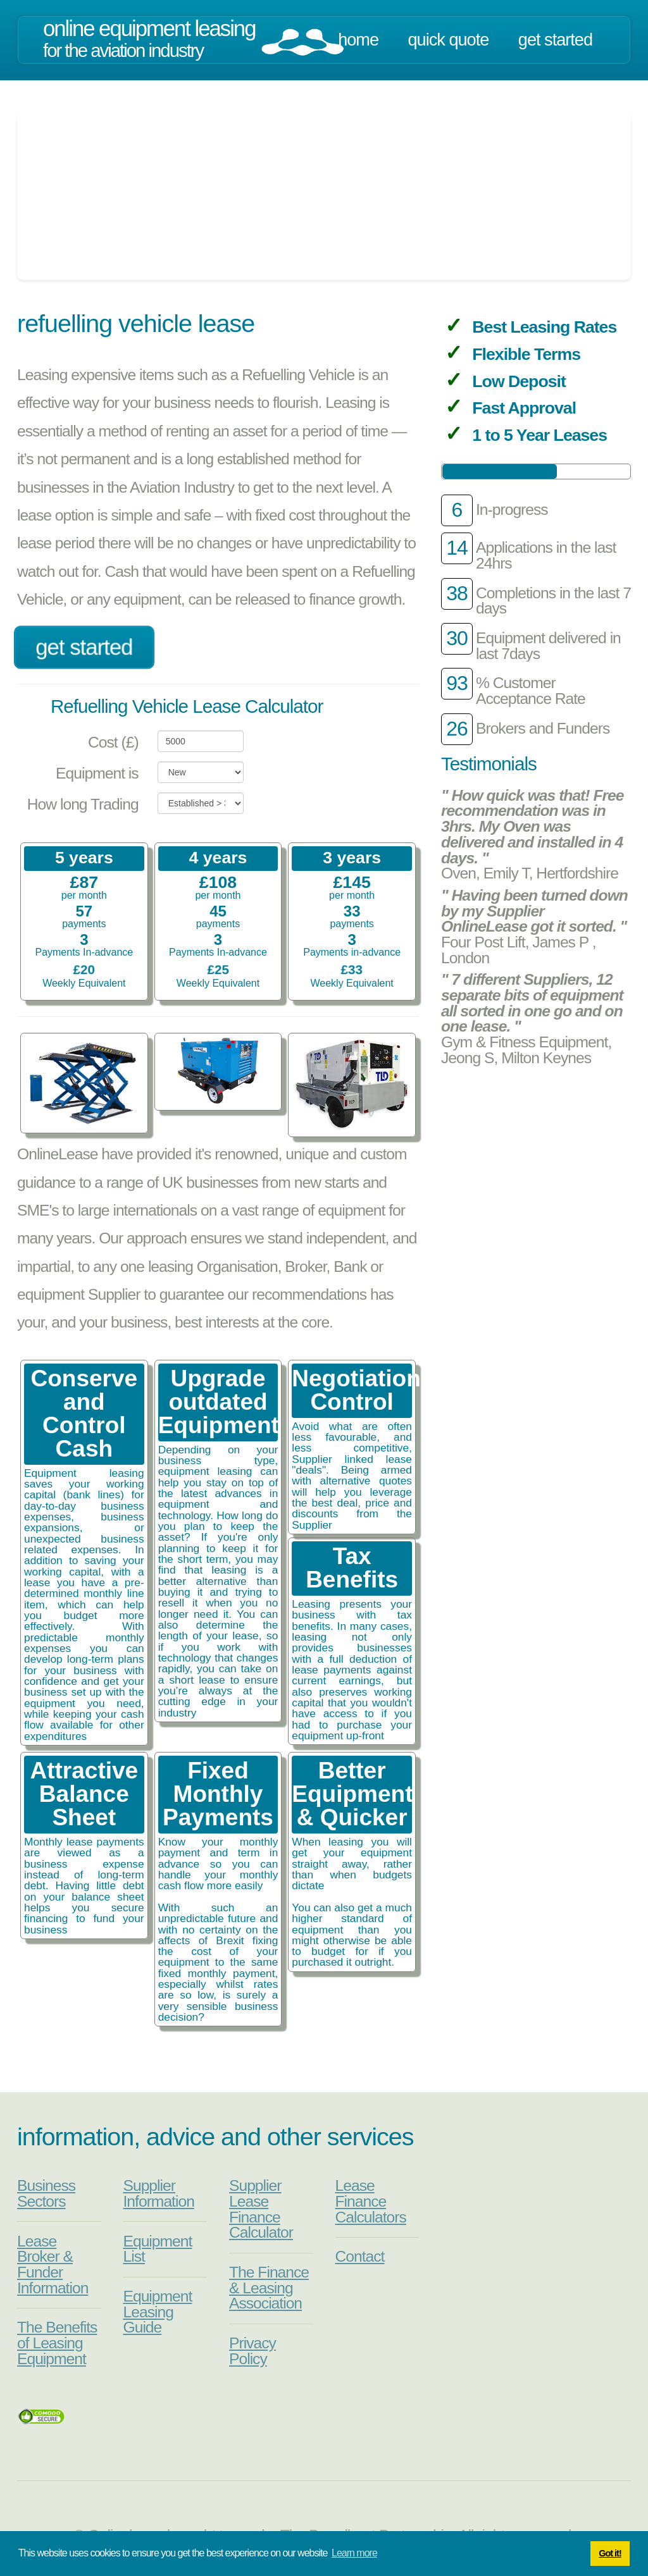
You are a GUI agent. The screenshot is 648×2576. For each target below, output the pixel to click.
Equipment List (157, 2249)
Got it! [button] (610, 2553)
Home (358, 39)
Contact (360, 2256)
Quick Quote (448, 39)
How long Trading (83, 804)
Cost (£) (113, 742)
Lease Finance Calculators (370, 2201)
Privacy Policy (252, 2350)
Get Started (555, 39)
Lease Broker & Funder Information (52, 2264)
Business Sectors (46, 2193)
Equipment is (97, 773)
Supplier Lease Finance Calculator (261, 2209)
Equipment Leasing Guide (157, 2312)
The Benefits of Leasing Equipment (57, 2343)
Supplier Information (158, 2193)
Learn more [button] (354, 2553)
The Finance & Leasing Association (269, 2288)
